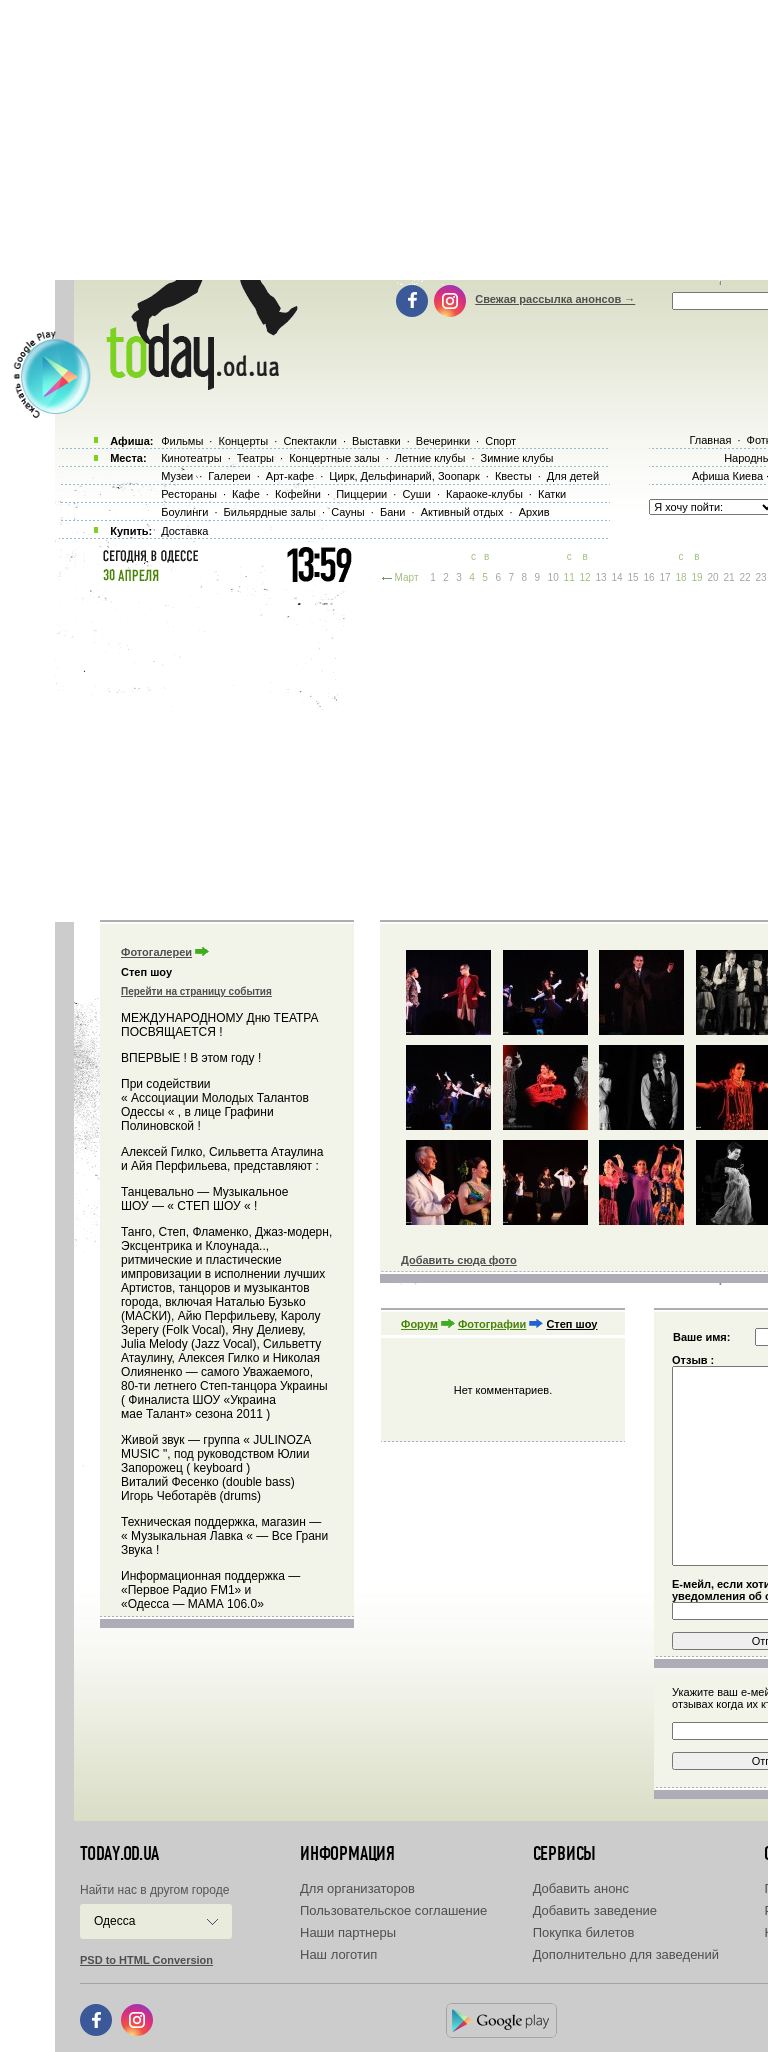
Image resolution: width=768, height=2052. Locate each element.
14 (617, 577)
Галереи (229, 476)
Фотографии (492, 1324)
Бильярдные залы (270, 512)
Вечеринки (443, 441)
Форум (419, 1324)
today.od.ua (119, 1854)
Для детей (573, 476)
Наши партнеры (348, 1932)
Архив (534, 512)
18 (680, 577)
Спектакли (310, 441)
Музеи (177, 476)
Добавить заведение (595, 1910)
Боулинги (184, 512)
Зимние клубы (517, 458)
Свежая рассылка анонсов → (555, 299)
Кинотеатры (191, 458)
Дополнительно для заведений (626, 1954)
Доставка (184, 531)
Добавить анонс (581, 1888)
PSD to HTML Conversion (146, 1960)
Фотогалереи (156, 952)
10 (553, 577)
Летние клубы (430, 458)
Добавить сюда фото (459, 1260)
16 (649, 577)
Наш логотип (338, 1954)
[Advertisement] (411, 750)
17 (664, 577)
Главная (710, 440)
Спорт (500, 441)
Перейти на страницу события (196, 991)
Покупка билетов (584, 1932)
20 (712, 577)
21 (728, 577)
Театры (255, 458)
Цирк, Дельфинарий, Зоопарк (404, 476)
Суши (416, 494)
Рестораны (189, 494)
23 (760, 577)
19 (696, 577)
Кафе (246, 494)
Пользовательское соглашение (393, 1910)
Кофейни (298, 494)
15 (633, 577)
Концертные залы (334, 458)
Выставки (376, 441)
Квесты (513, 476)
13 (601, 577)
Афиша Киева (727, 476)
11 (569, 577)
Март (407, 577)
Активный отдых (462, 512)
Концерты (243, 441)
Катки (552, 494)
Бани (393, 512)
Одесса (114, 1921)
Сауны (348, 512)
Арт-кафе (290, 476)
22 (744, 577)
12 (585, 577)
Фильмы (182, 441)
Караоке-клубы (484, 494)
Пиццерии (361, 494)
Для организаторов (357, 1888)
